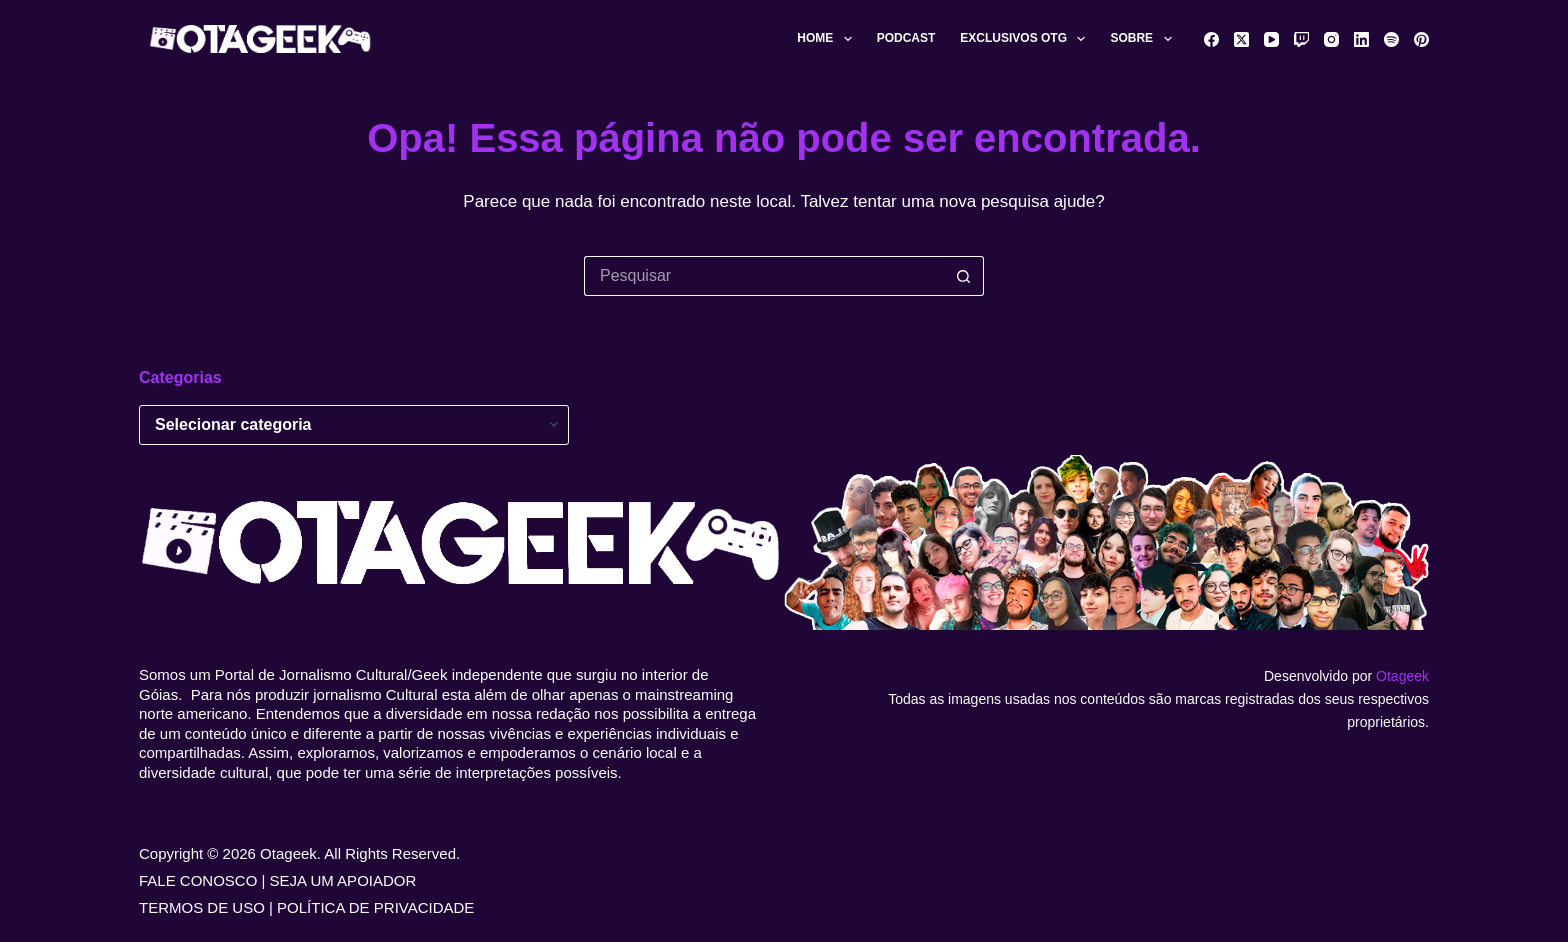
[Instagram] (1331, 39)
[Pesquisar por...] (764, 276)
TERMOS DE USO (202, 907)
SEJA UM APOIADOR (343, 880)
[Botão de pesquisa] (964, 276)
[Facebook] (1211, 39)
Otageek (1402, 676)
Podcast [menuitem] (906, 38)
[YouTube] (1271, 39)
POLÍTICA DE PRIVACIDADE (375, 907)
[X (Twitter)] (1241, 39)
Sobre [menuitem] (1144, 39)
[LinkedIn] (1361, 39)
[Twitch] (1301, 39)
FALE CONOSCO (198, 880)
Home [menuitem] (828, 39)
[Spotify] (1391, 39)
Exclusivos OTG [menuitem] (1026, 39)
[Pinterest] (1421, 39)
